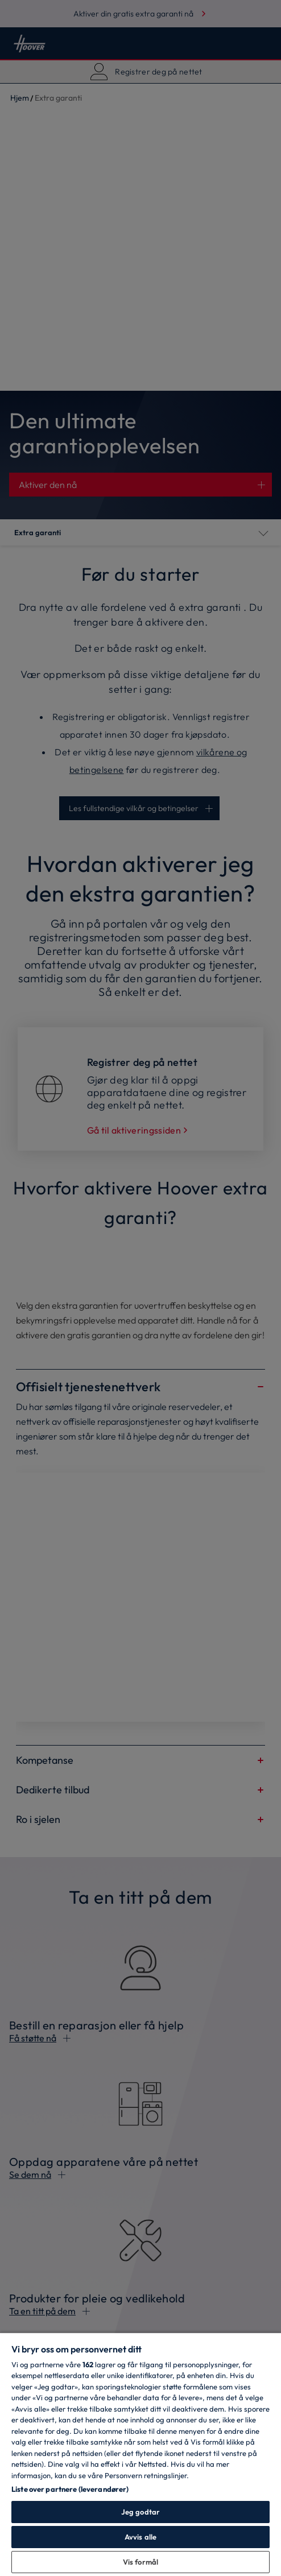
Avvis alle (140, 2536)
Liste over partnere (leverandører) (70, 2489)
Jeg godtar (140, 2511)
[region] (140, 2454)
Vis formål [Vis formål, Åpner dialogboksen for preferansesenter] (140, 2561)
